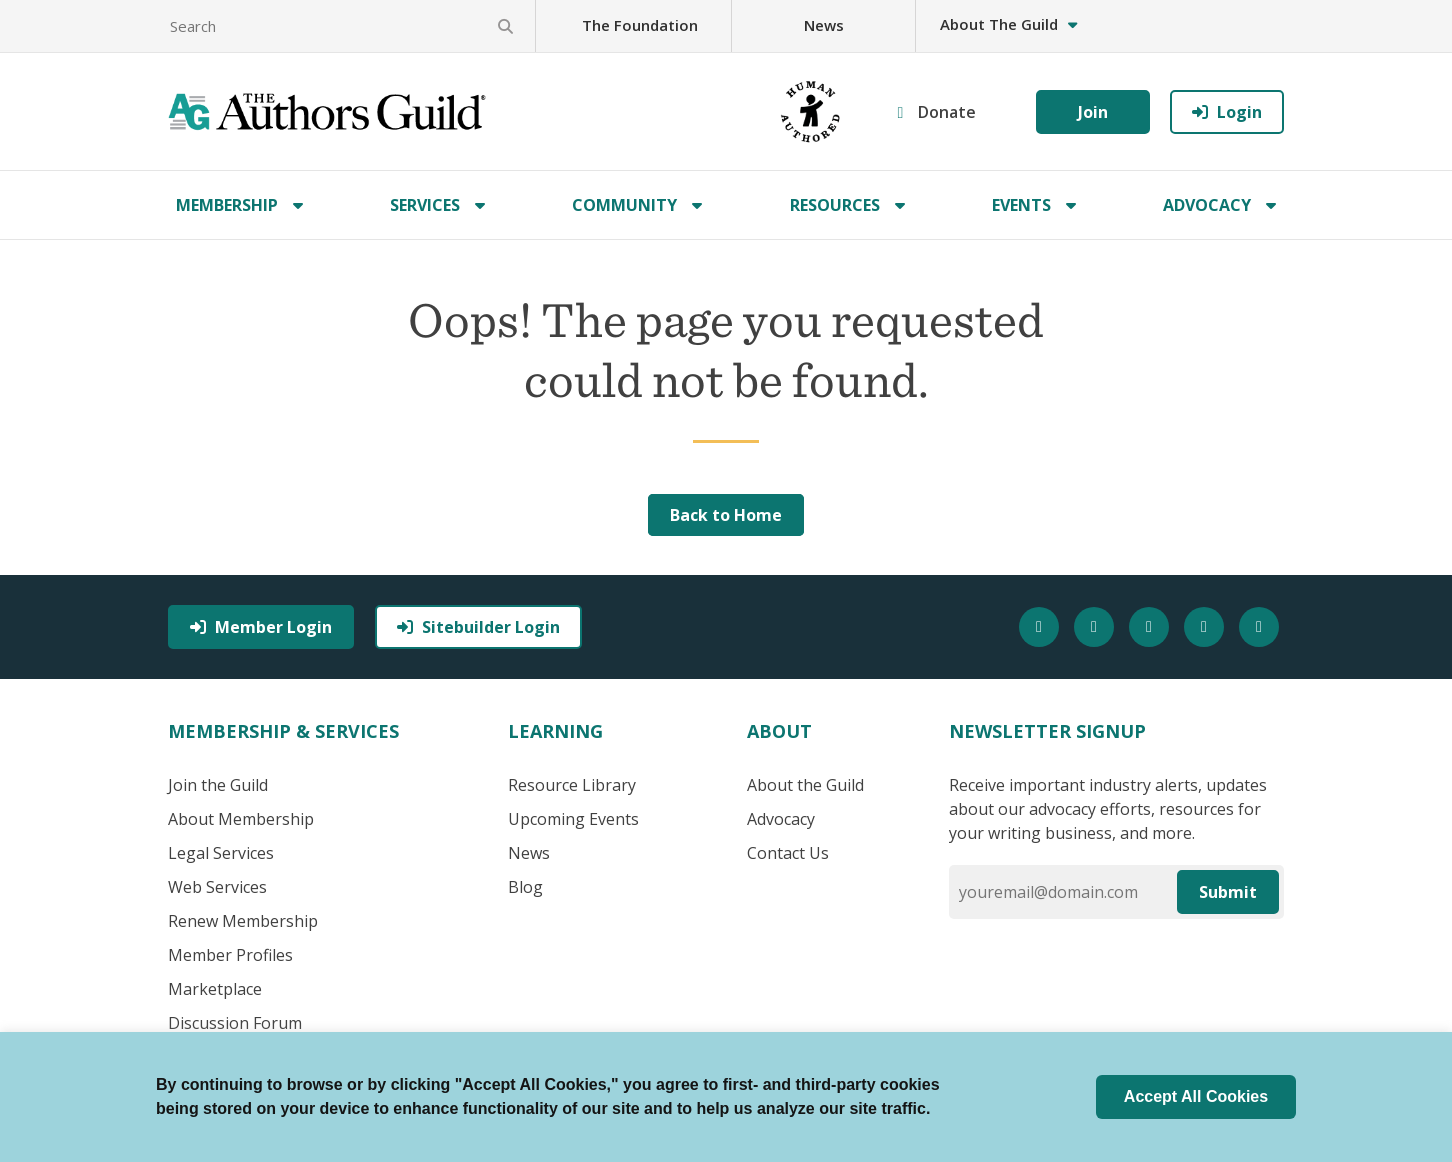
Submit (1228, 892)
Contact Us (788, 853)
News (824, 25)
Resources (835, 205)
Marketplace (215, 989)
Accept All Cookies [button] (1196, 1096)
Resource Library (572, 785)
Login (1227, 112)
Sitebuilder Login (478, 627)
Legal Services (221, 853)
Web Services (217, 887)
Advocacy (1207, 205)
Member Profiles (230, 955)
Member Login (261, 627)
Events (1021, 205)
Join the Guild (218, 785)
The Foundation (640, 25)
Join (1093, 112)
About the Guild (805, 785)
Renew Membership (243, 921)
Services (425, 205)
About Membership (241, 819)
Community (624, 205)
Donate (947, 112)
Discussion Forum (235, 1023)
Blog (525, 887)
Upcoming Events (573, 819)
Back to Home (726, 515)
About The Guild (1008, 24)
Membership (227, 205)
